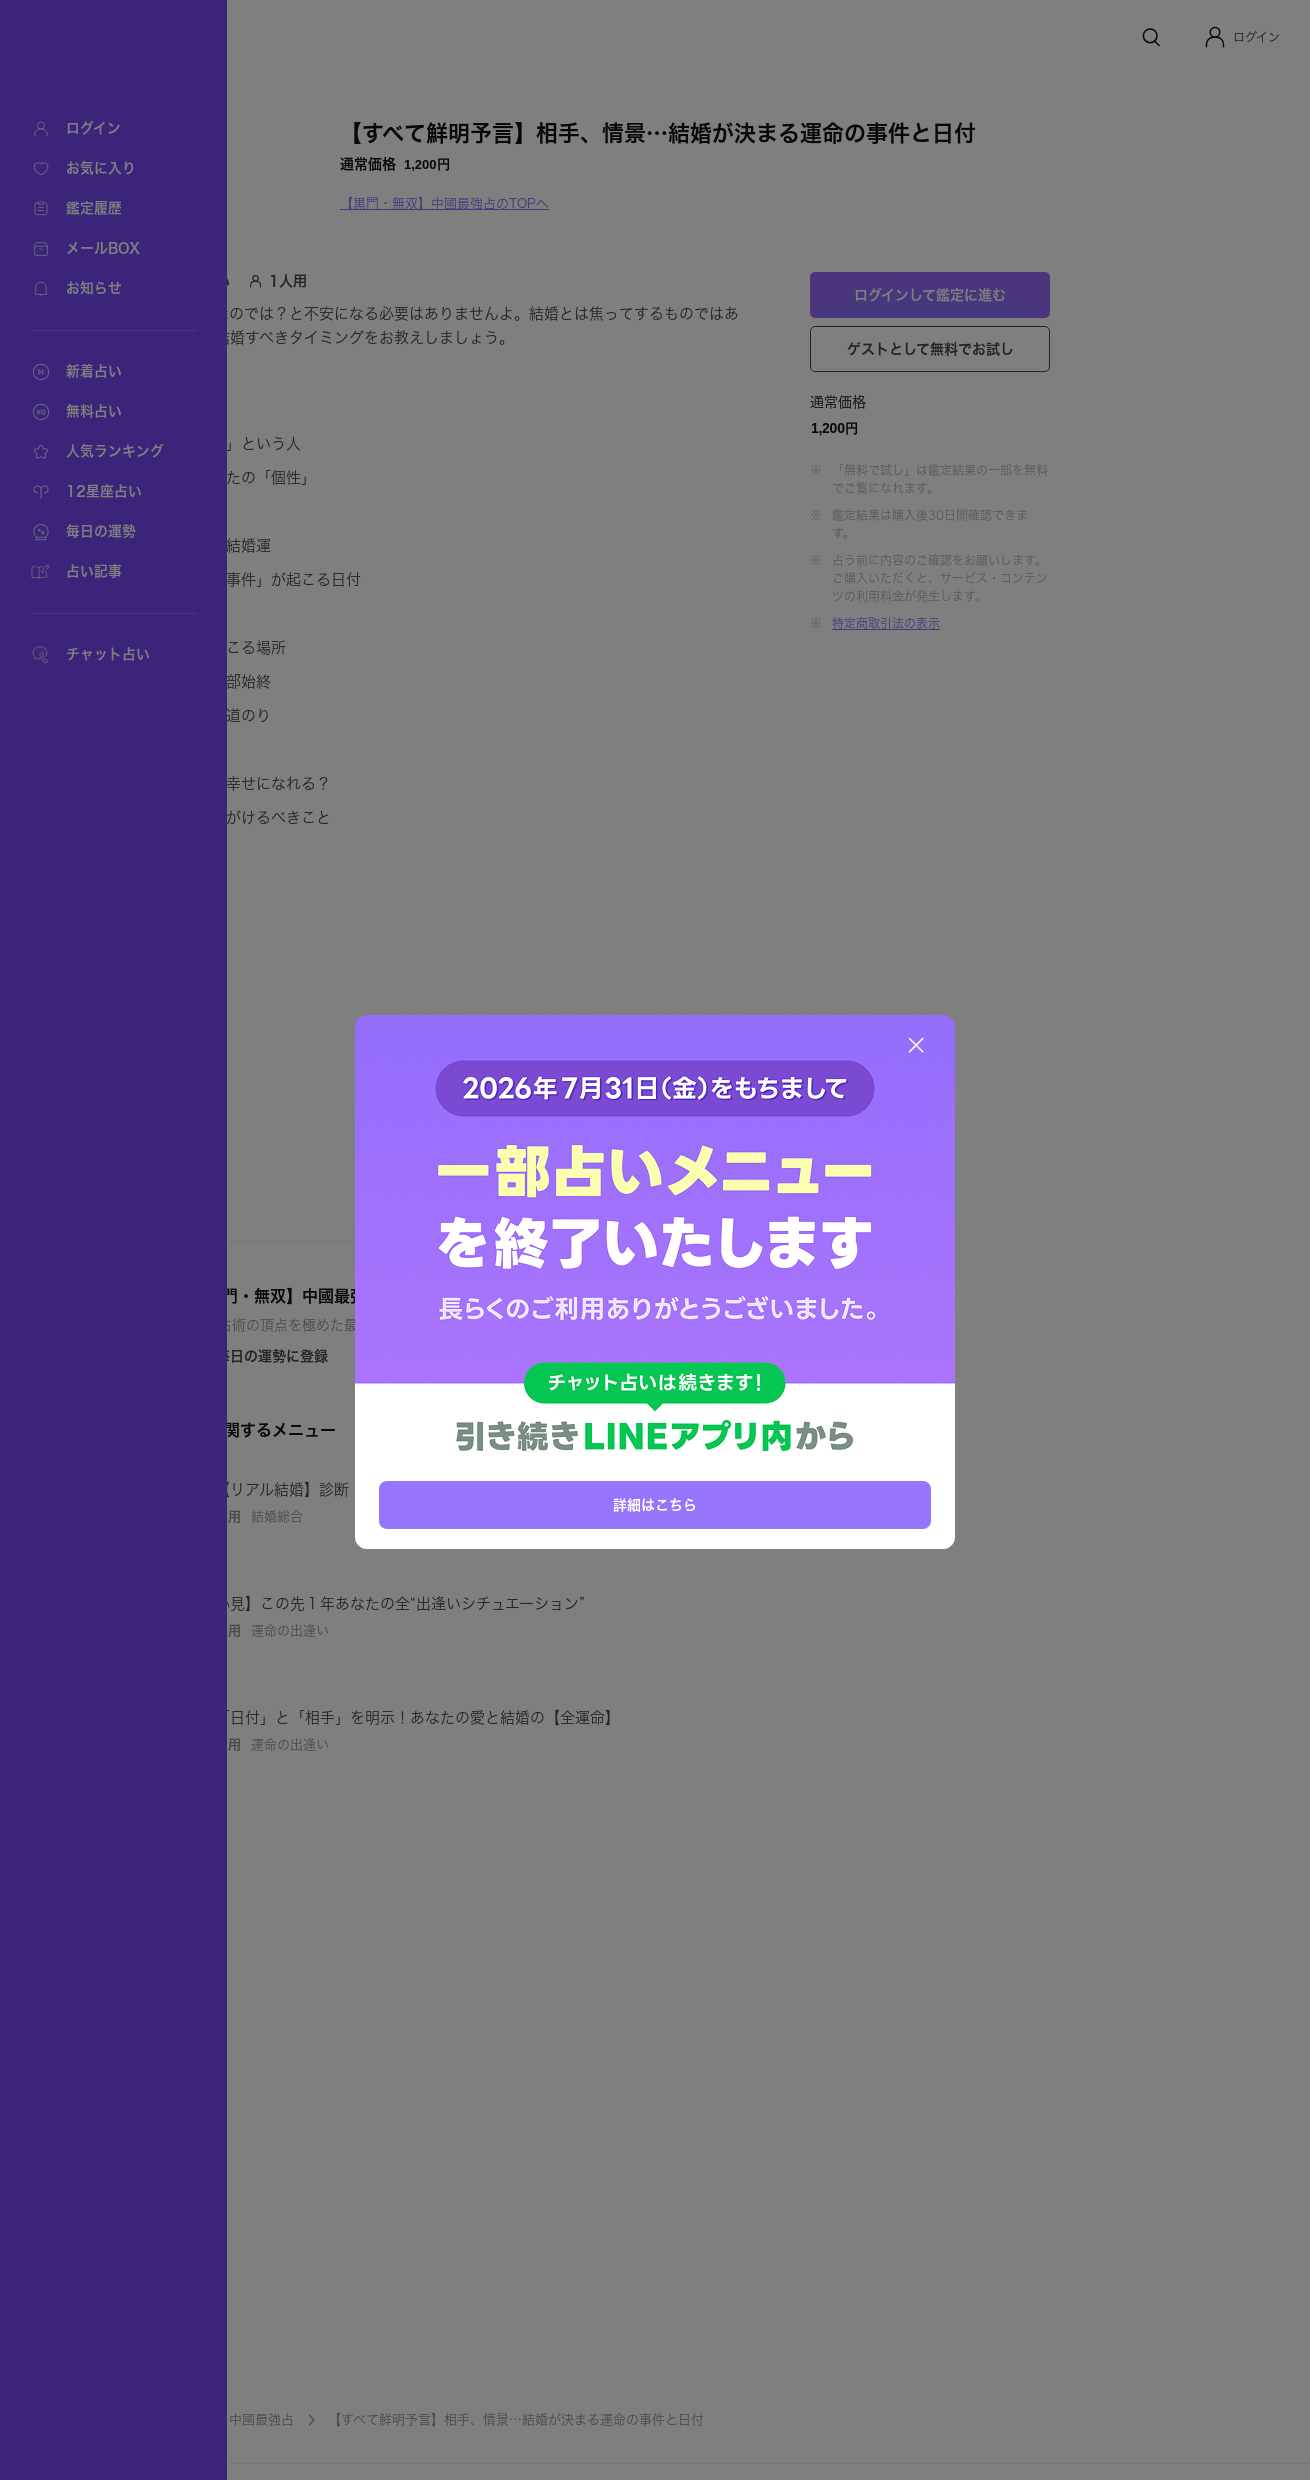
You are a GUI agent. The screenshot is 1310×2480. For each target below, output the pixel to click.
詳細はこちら (655, 1503)
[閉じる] (916, 1045)
